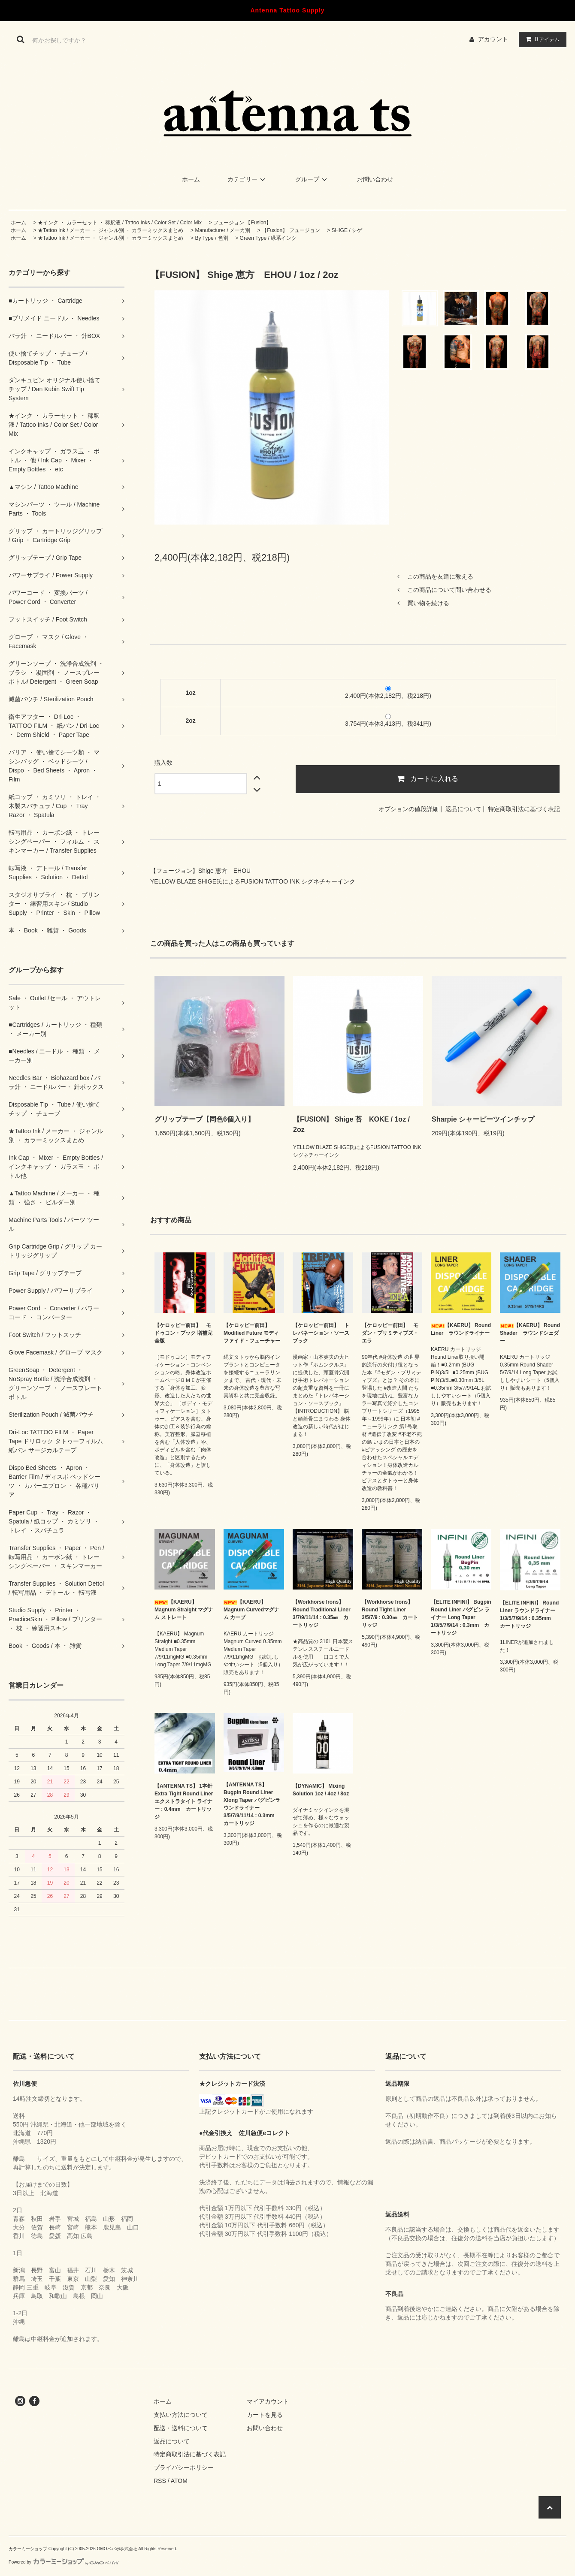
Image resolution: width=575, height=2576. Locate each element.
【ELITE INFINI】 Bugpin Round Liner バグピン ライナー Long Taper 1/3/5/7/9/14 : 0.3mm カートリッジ (461, 1617)
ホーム (191, 179)
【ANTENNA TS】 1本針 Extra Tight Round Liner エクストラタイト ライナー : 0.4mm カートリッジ (183, 1801)
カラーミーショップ (28, 2548)
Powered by (64, 2562)
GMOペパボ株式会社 (117, 2548)
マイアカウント (268, 2401)
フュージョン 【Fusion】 (242, 223)
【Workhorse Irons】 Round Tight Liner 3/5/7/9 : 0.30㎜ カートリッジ (390, 1613)
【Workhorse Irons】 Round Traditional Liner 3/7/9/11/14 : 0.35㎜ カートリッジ (322, 1613)
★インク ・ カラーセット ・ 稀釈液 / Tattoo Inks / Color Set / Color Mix (120, 223)
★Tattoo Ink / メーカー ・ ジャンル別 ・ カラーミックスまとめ (110, 230)
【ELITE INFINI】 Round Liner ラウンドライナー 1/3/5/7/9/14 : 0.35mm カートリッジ (529, 1614)
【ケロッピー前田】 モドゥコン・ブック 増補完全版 (183, 1333)
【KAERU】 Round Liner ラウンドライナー (461, 1329)
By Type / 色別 (211, 238)
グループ (312, 179)
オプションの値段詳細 (408, 808)
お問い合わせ (375, 179)
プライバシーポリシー (184, 2467)
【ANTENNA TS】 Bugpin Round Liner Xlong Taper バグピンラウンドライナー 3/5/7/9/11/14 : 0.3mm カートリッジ (252, 1804)
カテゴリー (247, 179)
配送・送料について (181, 2428)
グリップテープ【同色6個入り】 (204, 1119)
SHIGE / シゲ (347, 230)
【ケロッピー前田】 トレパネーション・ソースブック (321, 1333)
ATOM (179, 2480)
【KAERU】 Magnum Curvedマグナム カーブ (251, 1609)
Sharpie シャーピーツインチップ (483, 1119)
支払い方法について (181, 2414)
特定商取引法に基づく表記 (524, 808)
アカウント (493, 39)
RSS (160, 2480)
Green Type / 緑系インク (268, 238)
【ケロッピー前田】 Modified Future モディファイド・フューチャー (252, 1333)
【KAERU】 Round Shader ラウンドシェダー (530, 1333)
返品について (463, 808)
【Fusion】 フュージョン (291, 230)
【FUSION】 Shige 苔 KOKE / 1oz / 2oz (351, 1124)
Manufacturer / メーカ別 (222, 230)
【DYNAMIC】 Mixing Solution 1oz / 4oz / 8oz (321, 1790)
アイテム (541, 39)
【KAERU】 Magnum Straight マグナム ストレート (183, 1609)
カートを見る (265, 2414)
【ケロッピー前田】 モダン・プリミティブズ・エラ (390, 1333)
